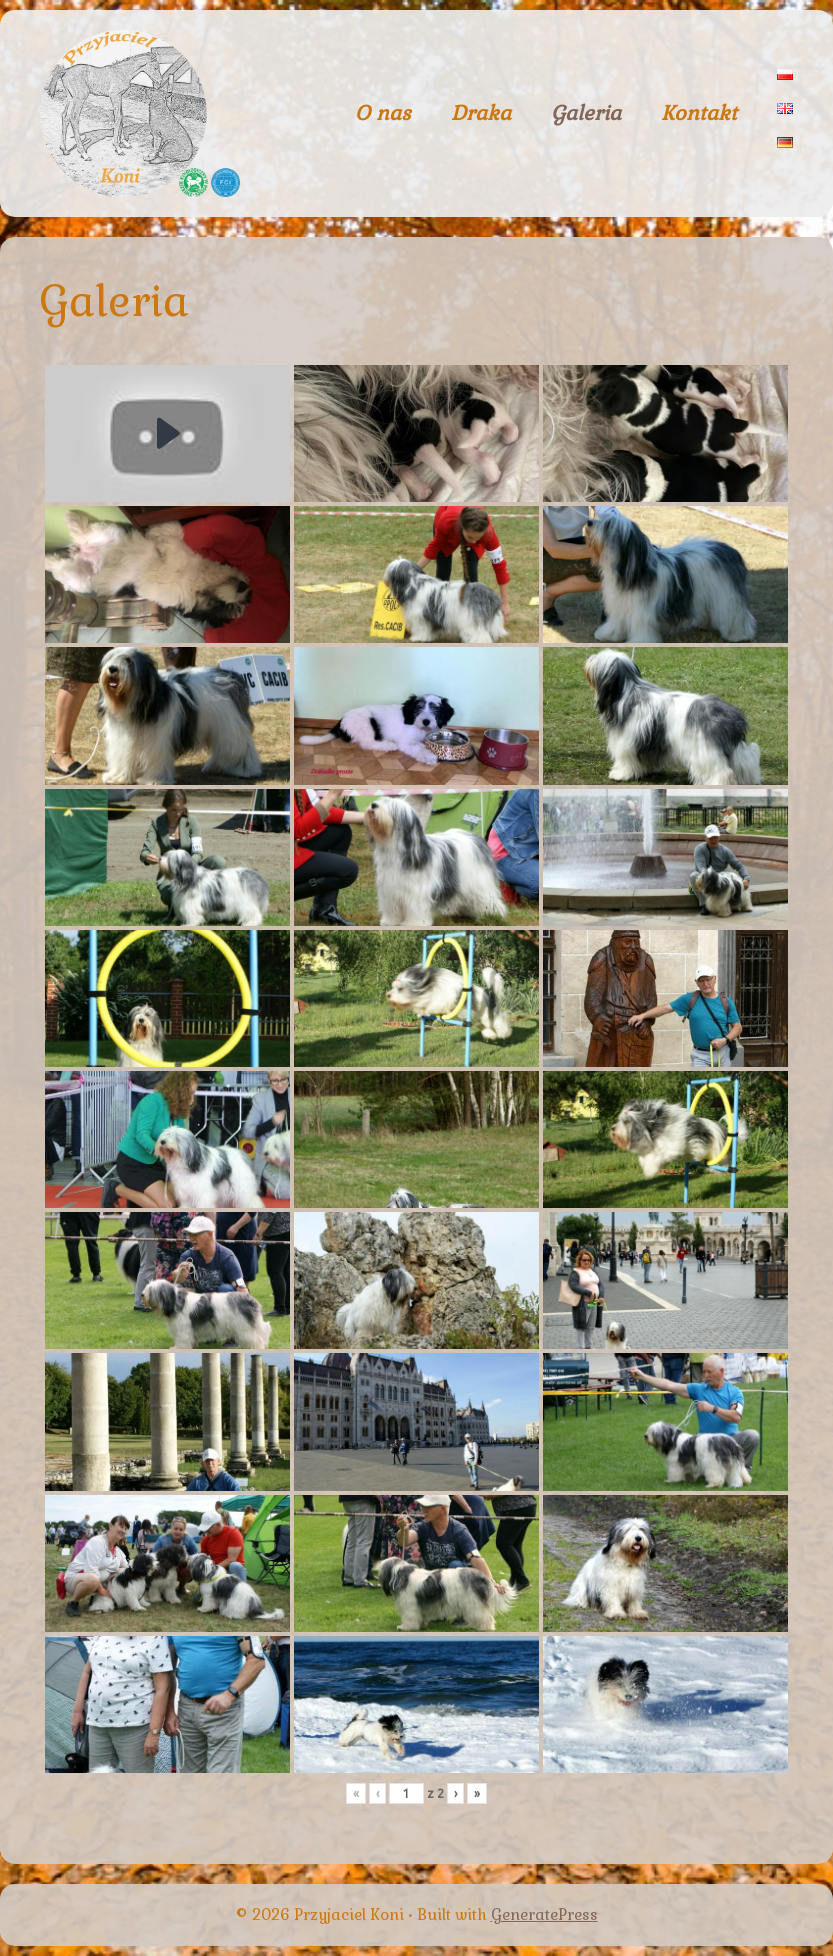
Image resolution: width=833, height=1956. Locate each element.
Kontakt (699, 113)
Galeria (586, 113)
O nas (383, 113)
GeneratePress (544, 1914)
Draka (481, 113)
